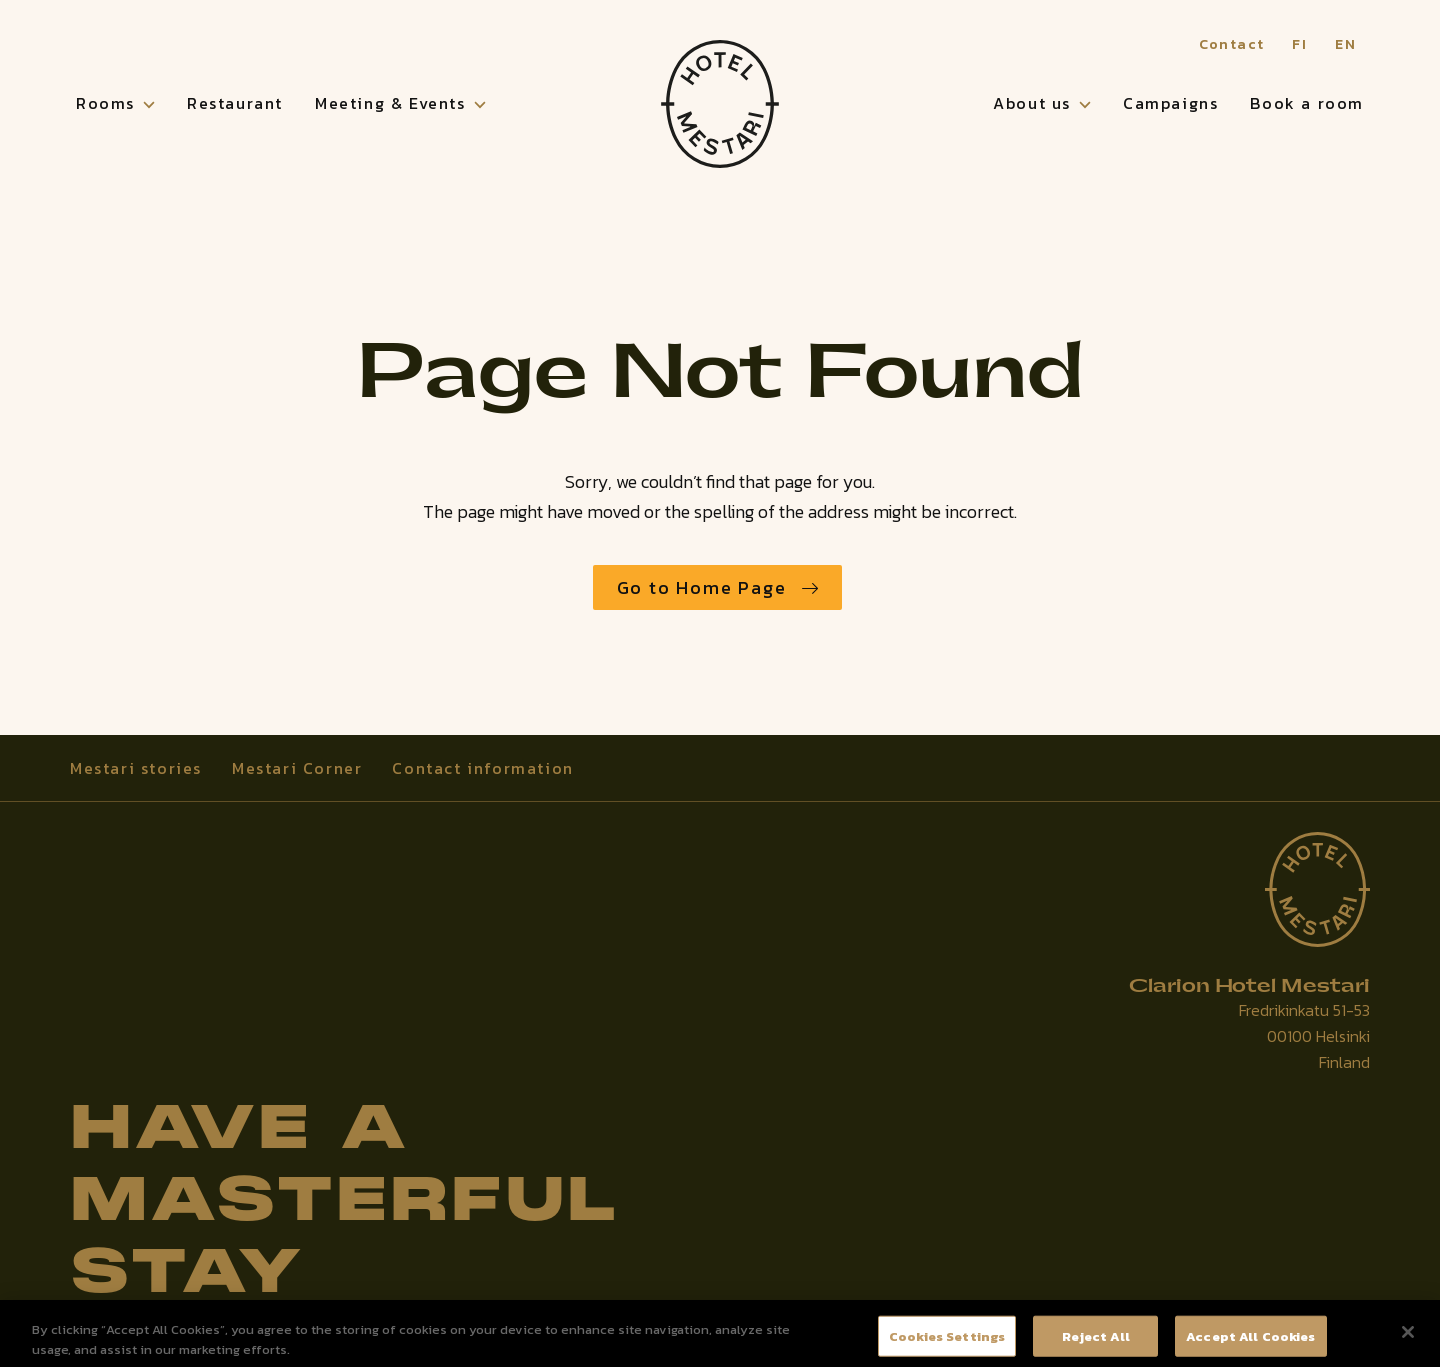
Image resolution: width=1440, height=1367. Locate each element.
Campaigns (1170, 103)
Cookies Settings (947, 1342)
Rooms (105, 103)
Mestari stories (136, 768)
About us (1032, 103)
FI (1299, 44)
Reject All (1096, 1342)
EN (1345, 44)
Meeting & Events (390, 103)
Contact (1232, 44)
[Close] (1408, 1339)
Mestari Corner (297, 768)
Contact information (482, 768)
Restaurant (235, 103)
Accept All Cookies (1250, 1342)
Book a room (1307, 103)
